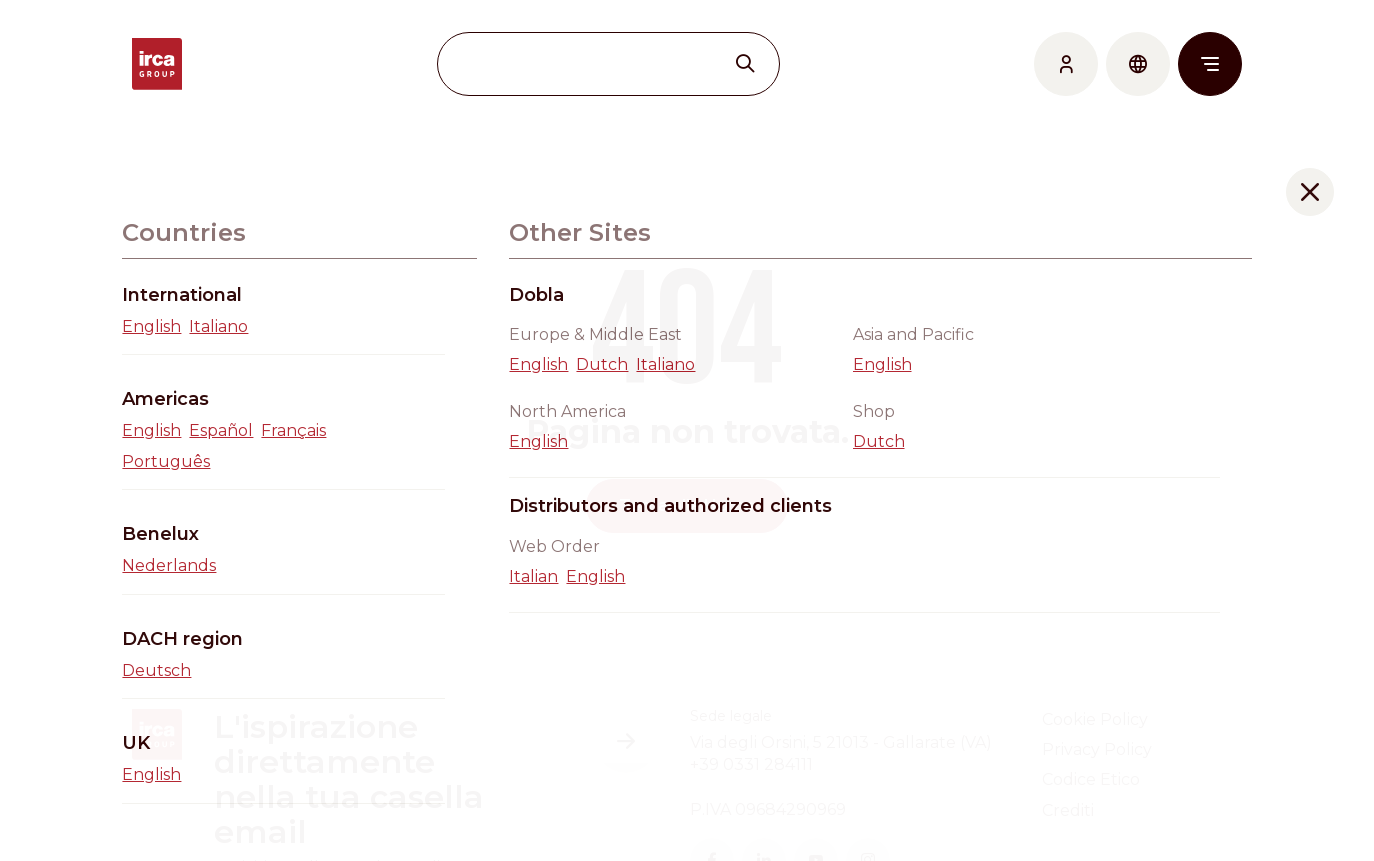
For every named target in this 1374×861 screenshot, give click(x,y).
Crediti (1068, 810)
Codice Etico (1091, 779)
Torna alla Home (687, 505)
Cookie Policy (1095, 719)
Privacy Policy (1097, 749)
